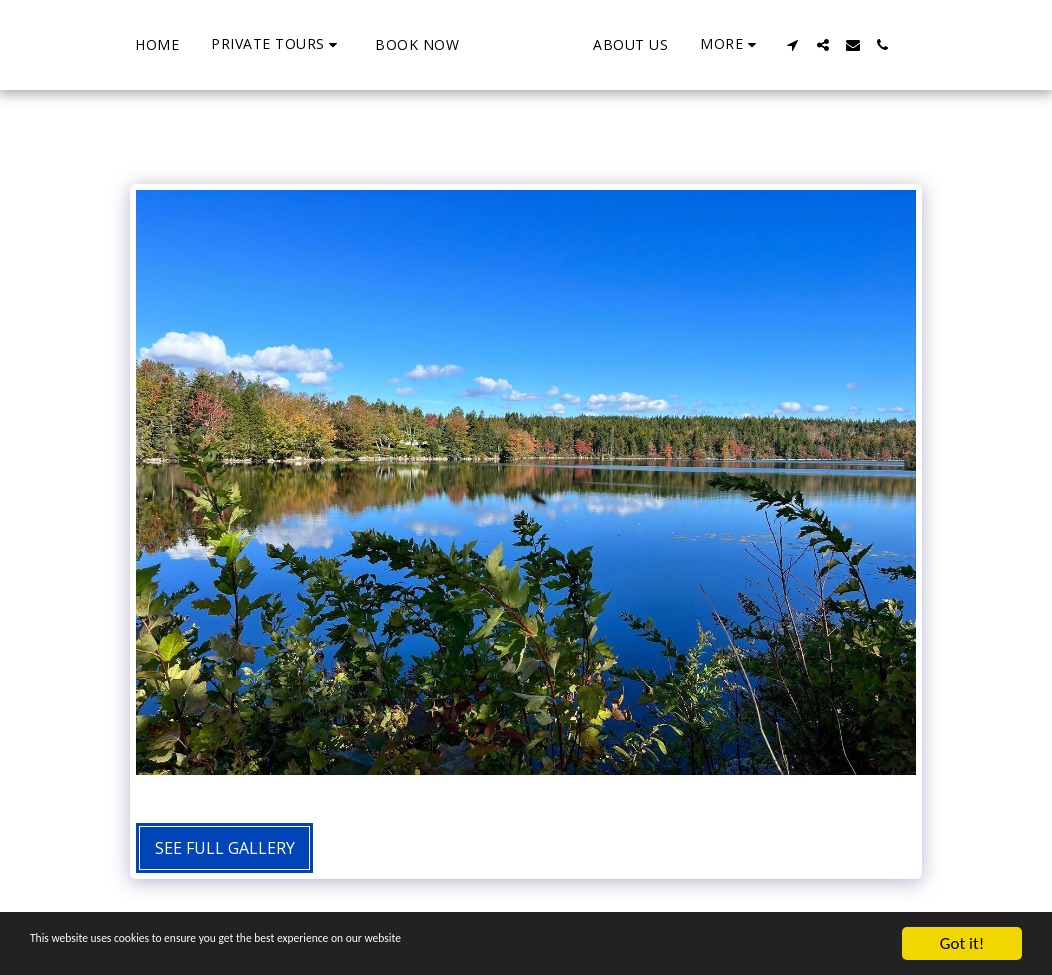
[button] (201, 44)
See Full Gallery (225, 848)
